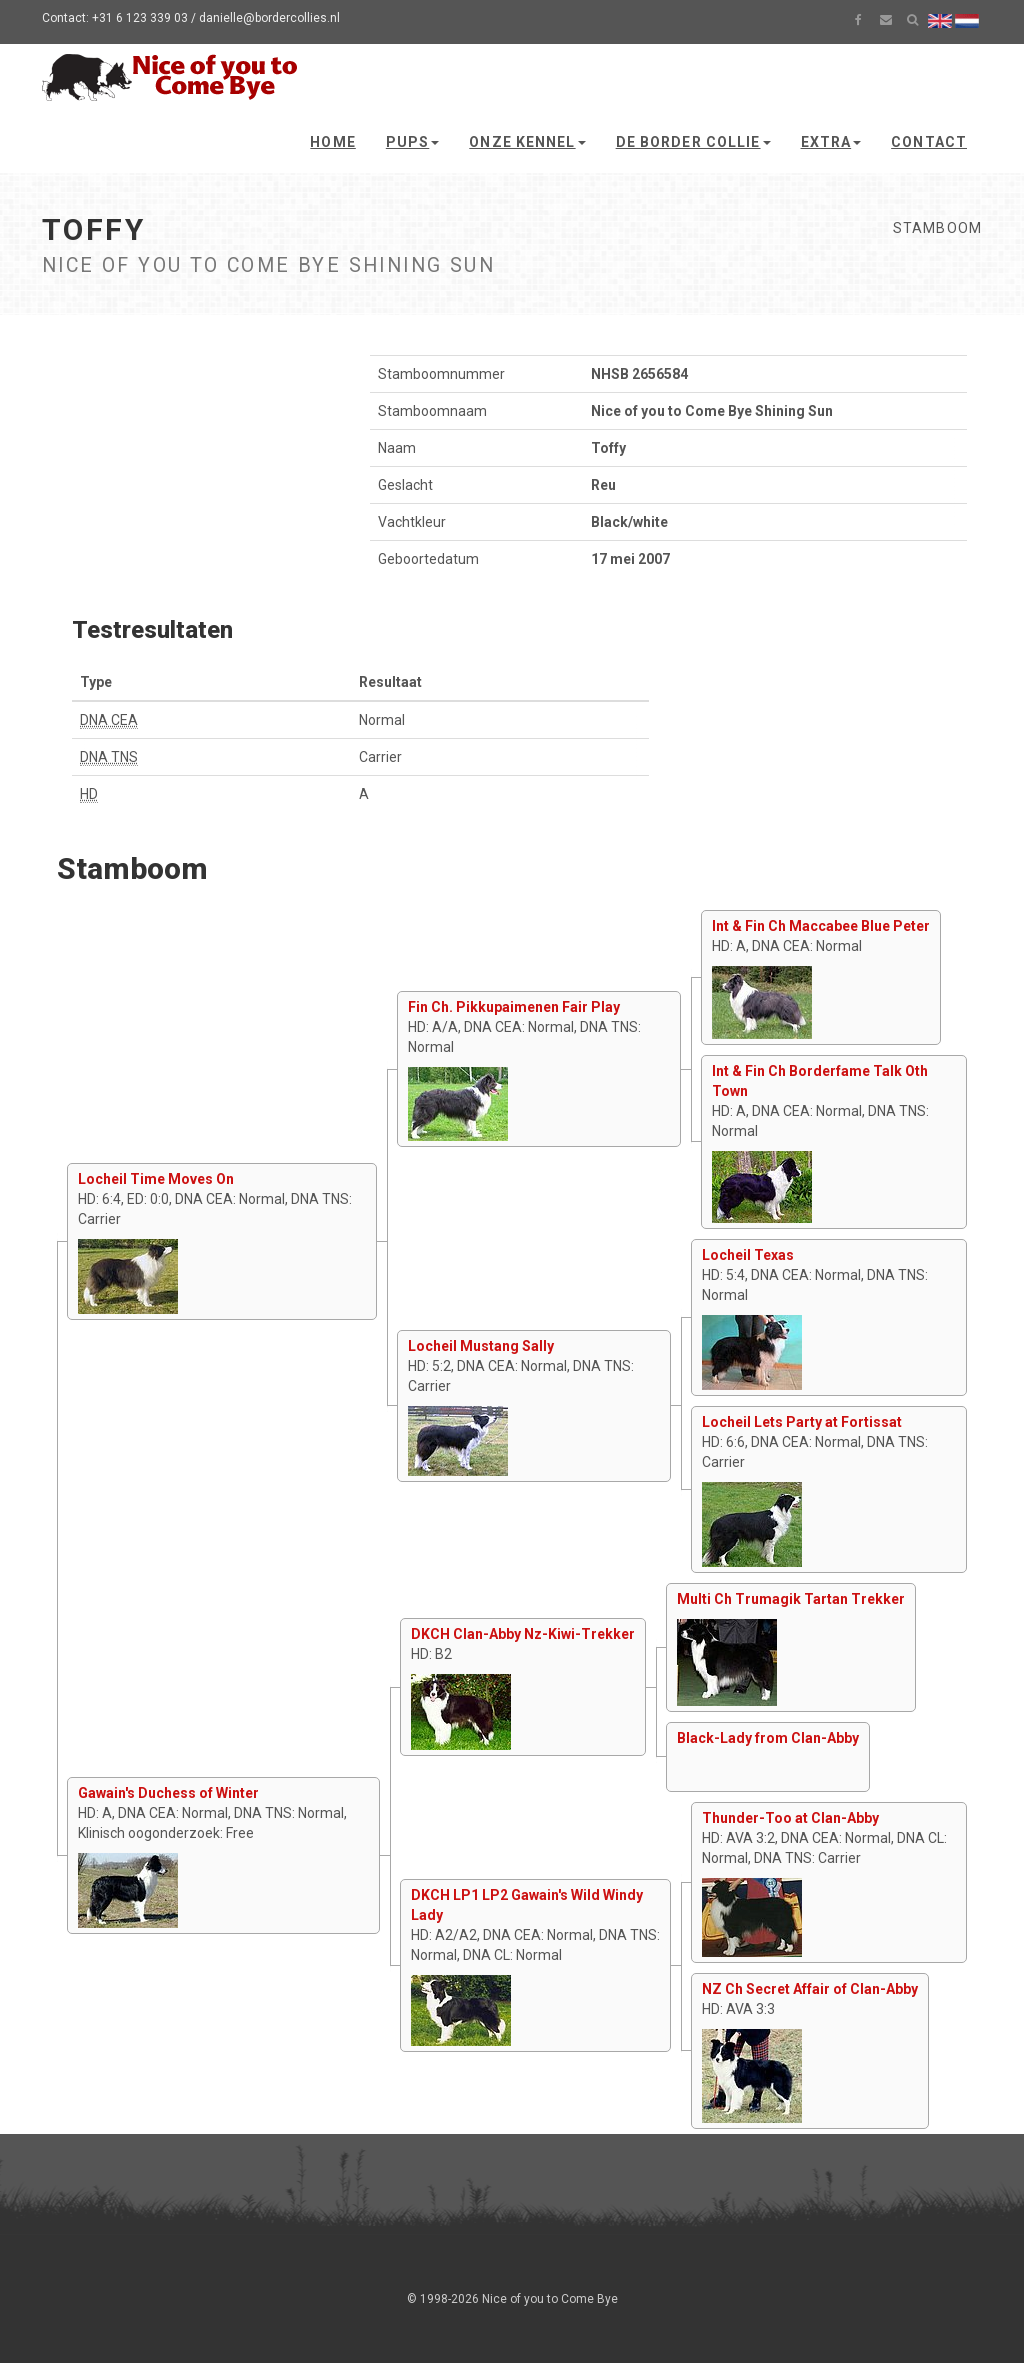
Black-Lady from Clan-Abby (768, 1738)
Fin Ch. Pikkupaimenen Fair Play (514, 1007)
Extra (831, 142)
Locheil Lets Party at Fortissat (802, 1422)
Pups (412, 142)
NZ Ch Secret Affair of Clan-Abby (810, 1989)
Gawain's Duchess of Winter (168, 1793)
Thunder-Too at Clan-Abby (790, 1818)
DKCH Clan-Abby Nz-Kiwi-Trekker (523, 1634)
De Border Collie (693, 142)
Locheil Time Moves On (156, 1179)
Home (332, 142)
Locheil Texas (748, 1255)
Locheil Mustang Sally (481, 1346)
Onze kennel (527, 142)
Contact (929, 142)
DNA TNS (109, 757)
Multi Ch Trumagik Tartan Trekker (791, 1599)
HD (89, 794)
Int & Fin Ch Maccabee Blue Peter (821, 926)
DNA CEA (109, 720)
